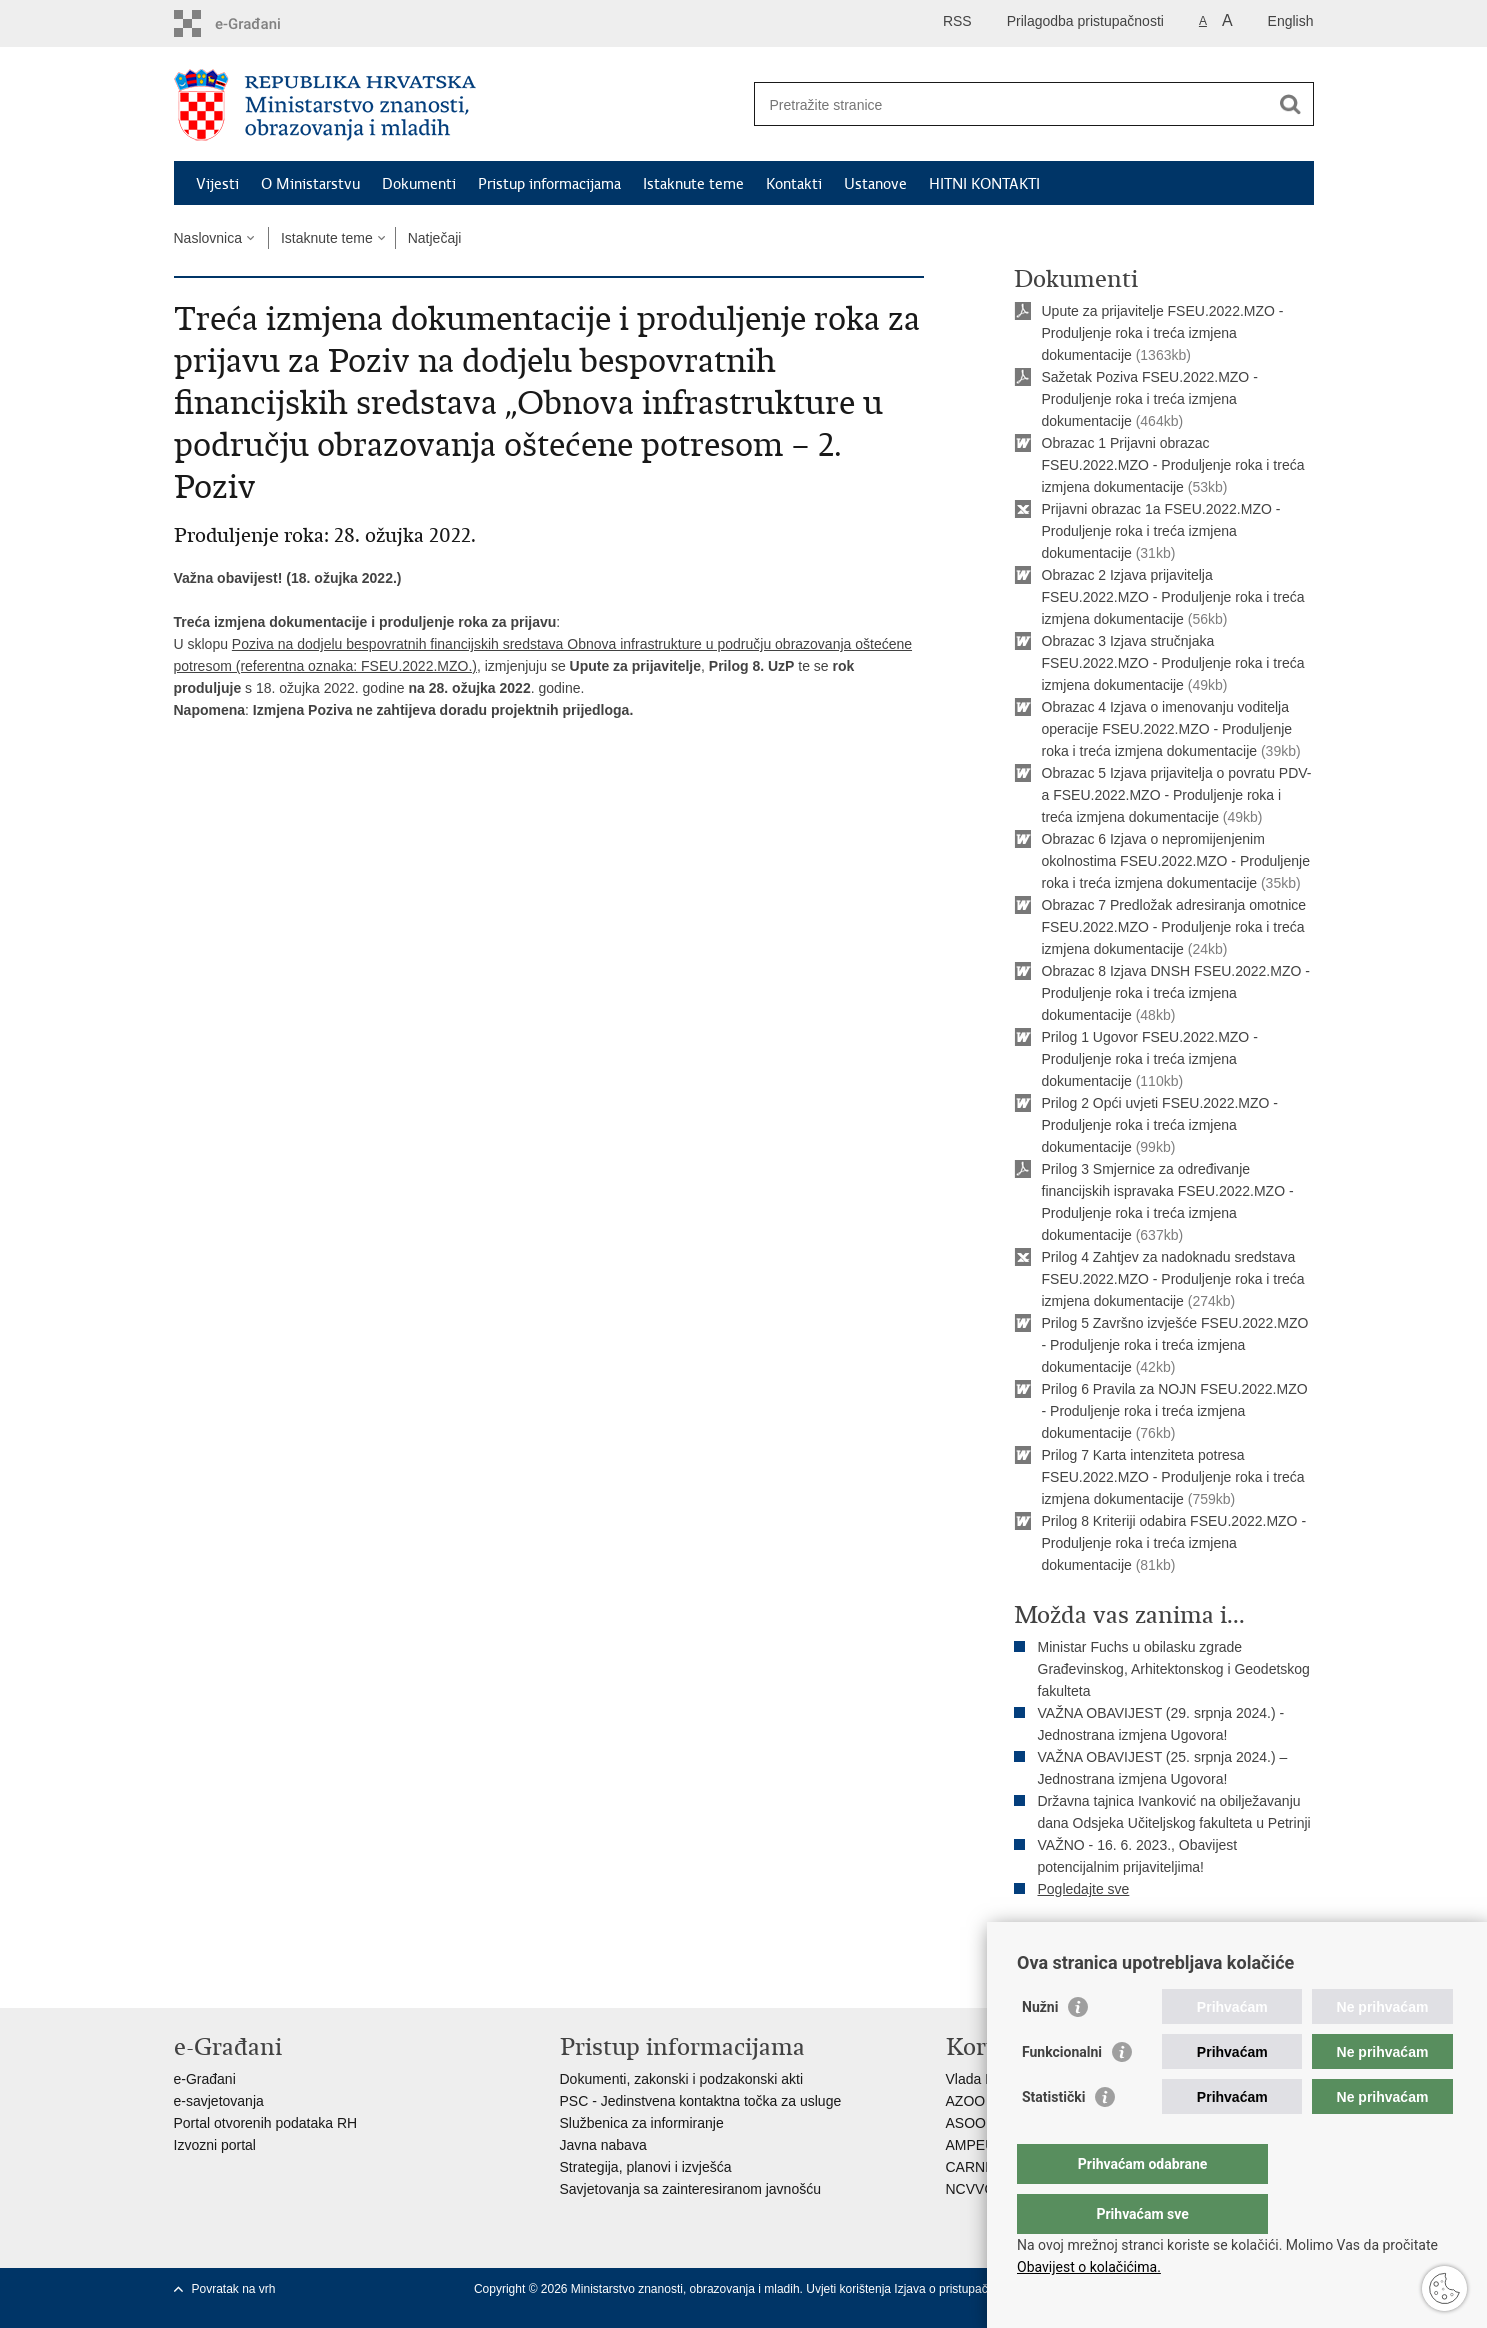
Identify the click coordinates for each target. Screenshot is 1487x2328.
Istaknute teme (693, 184)
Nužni (1040, 2047)
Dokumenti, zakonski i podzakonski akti (682, 2079)
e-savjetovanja (219, 2101)
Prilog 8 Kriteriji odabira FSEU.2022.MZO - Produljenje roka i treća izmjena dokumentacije (1174, 1543)
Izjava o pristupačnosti (953, 2289)
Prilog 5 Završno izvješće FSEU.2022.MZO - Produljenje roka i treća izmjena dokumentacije (1175, 1345)
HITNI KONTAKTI (984, 184)
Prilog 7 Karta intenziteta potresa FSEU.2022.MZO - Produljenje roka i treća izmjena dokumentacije (1173, 1477)
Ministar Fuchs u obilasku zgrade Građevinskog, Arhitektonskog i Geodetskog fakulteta (1174, 1669)
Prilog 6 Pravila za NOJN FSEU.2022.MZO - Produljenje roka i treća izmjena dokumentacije (1175, 1411)
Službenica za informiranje (642, 2123)
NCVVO (971, 2189)
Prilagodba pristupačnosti (1085, 21)
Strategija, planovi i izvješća (646, 2167)
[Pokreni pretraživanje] (1291, 104)
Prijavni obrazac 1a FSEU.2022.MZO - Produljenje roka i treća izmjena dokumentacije (1161, 531)
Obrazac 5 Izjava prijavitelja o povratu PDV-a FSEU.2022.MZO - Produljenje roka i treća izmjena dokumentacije (1177, 795)
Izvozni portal (215, 2145)
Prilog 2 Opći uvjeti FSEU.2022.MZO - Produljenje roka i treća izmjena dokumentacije (1160, 1125)
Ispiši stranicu (1070, 1939)
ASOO (966, 2123)
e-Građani (205, 2079)
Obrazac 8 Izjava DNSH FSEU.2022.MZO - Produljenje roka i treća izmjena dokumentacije (1176, 993)
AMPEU (971, 2145)
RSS (957, 21)
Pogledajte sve (1084, 1889)
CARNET (975, 2167)
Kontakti (794, 184)
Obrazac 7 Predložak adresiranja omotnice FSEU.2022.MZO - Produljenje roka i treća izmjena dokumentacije (1174, 927)
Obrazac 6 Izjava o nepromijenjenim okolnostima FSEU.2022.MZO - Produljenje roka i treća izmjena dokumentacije (1176, 861)
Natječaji (435, 238)
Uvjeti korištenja (850, 2289)
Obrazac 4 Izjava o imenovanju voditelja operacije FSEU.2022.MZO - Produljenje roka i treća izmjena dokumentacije (1167, 729)
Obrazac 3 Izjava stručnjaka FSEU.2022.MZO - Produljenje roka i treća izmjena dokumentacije (1173, 663)
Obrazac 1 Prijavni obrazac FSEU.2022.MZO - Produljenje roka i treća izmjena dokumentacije (1173, 465)
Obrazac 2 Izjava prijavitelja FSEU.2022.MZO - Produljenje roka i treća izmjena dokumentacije (1173, 597)
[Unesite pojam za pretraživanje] (1012, 104)
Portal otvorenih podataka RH (266, 2123)
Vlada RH (976, 2079)
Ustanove (875, 184)
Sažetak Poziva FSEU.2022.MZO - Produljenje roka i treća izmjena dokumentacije (1150, 399)
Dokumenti (419, 184)
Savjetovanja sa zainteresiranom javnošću (690, 2189)
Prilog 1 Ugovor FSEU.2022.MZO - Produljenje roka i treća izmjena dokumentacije (1150, 1059)
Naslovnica (208, 238)
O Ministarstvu (310, 184)
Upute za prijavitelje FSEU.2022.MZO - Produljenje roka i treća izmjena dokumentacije (1163, 333)
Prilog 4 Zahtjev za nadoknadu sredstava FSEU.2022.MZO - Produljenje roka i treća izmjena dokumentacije (1173, 1279)
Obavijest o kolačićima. (1089, 2267)
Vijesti (217, 184)
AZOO (966, 2101)
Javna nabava (603, 2145)
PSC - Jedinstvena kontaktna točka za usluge (701, 2101)
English (1291, 21)
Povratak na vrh (234, 2289)
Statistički (1053, 2137)
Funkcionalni (1062, 2092)
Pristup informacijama (549, 184)
